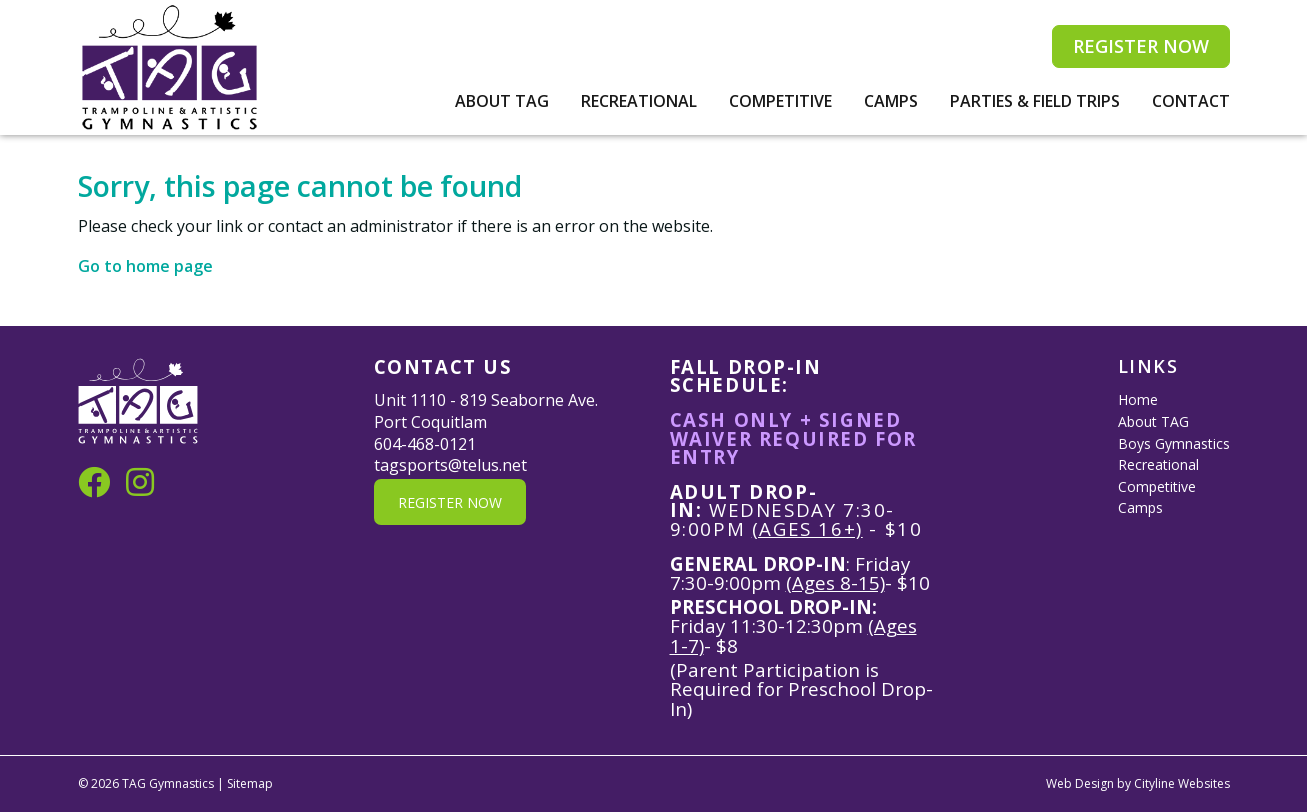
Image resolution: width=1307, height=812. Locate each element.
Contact (1191, 101)
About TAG (502, 101)
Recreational (639, 101)
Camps (891, 101)
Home (1138, 399)
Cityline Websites (1182, 783)
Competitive (780, 101)
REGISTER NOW (1141, 46)
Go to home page (145, 266)
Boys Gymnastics (1174, 443)
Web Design (1080, 783)
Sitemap (250, 783)
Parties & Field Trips (1035, 101)
